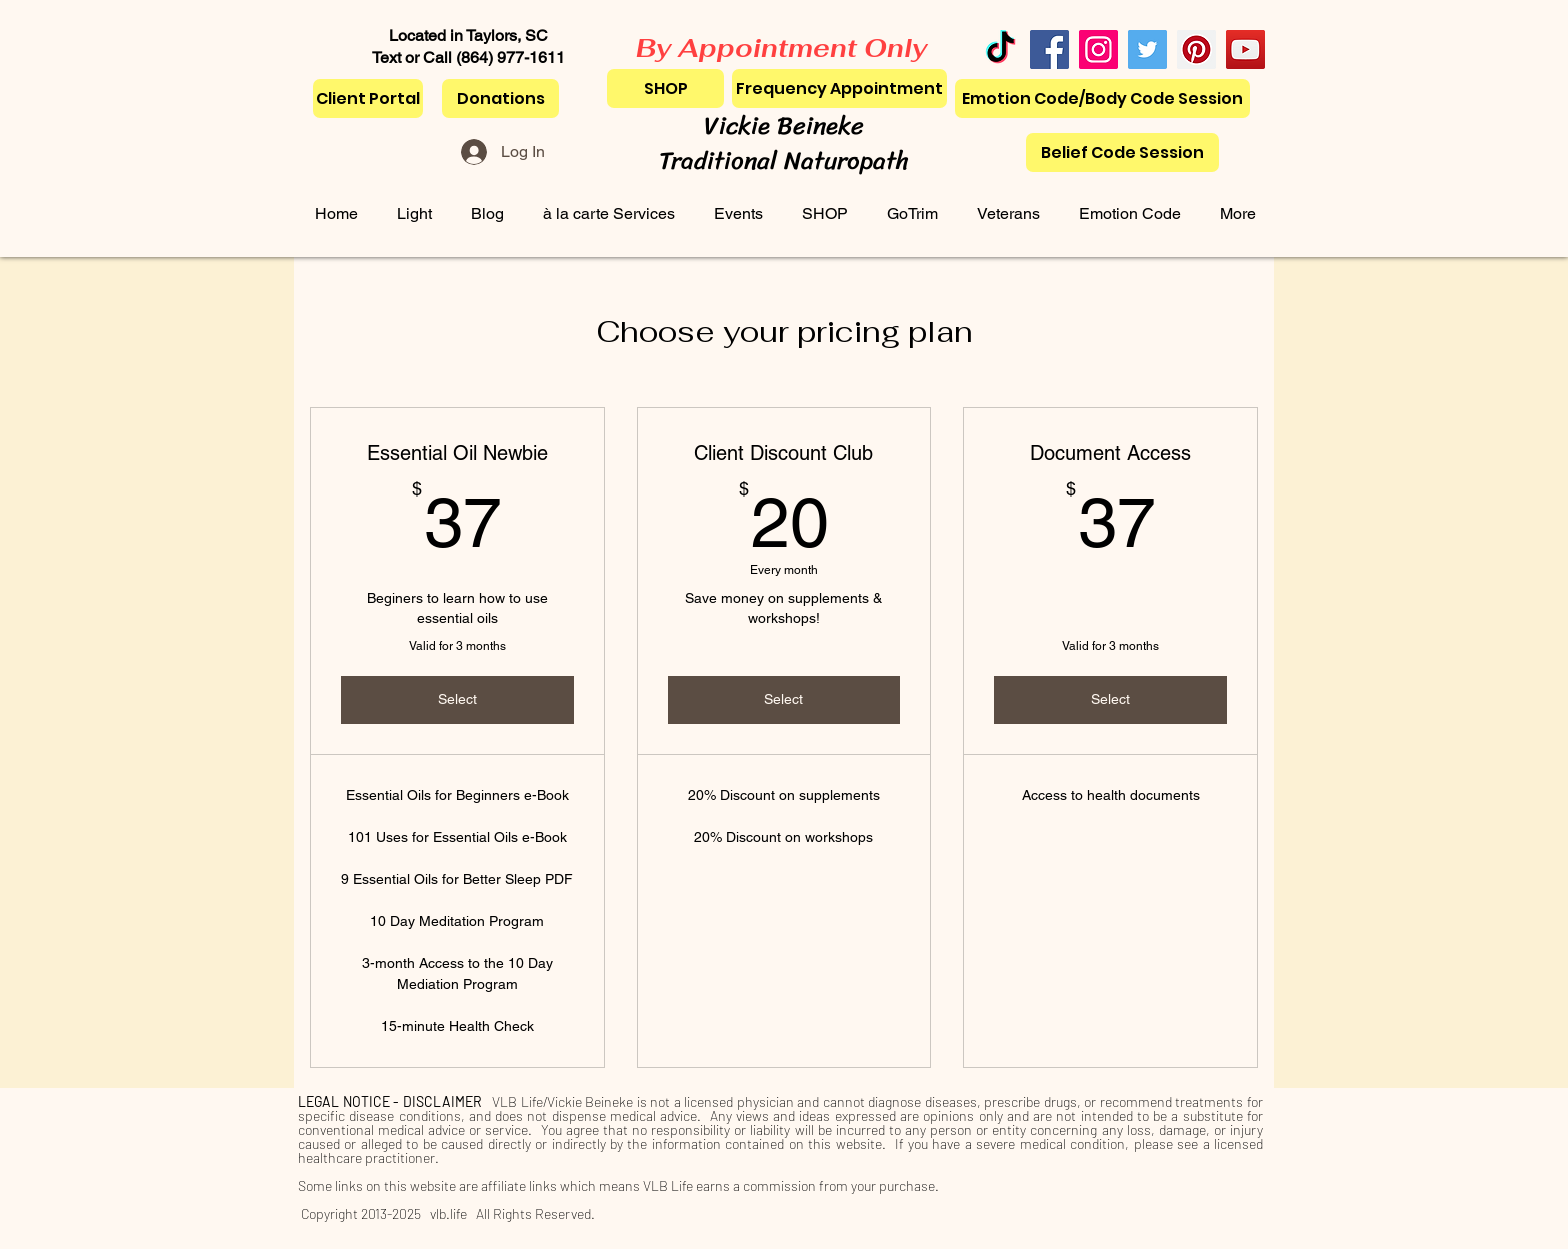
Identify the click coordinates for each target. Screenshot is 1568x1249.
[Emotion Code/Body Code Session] (1102, 98)
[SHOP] (665, 88)
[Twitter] (1147, 49)
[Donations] (500, 98)
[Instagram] (1098, 49)
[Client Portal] (368, 98)
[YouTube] (1245, 49)
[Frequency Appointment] (839, 88)
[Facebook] (1049, 49)
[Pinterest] (1196, 49)
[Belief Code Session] (1122, 152)
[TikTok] (1000, 49)
